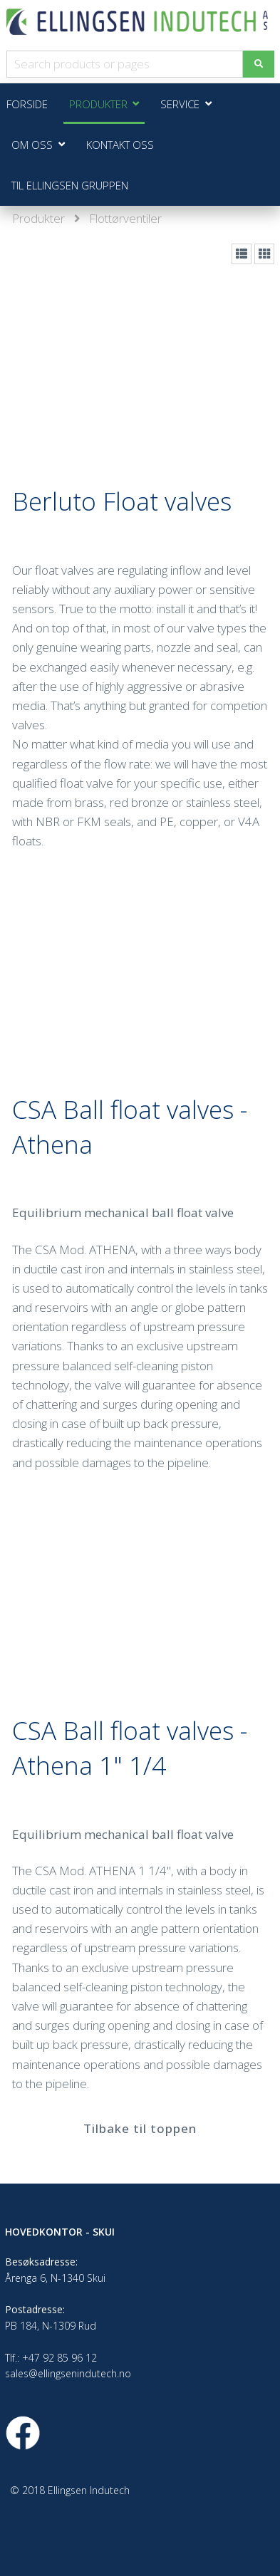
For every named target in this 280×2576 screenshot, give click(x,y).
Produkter (38, 218)
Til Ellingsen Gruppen (69, 185)
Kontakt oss (120, 144)
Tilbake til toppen (140, 2128)
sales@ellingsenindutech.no (68, 2373)
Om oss (32, 144)
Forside (27, 104)
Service (179, 104)
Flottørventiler (125, 218)
